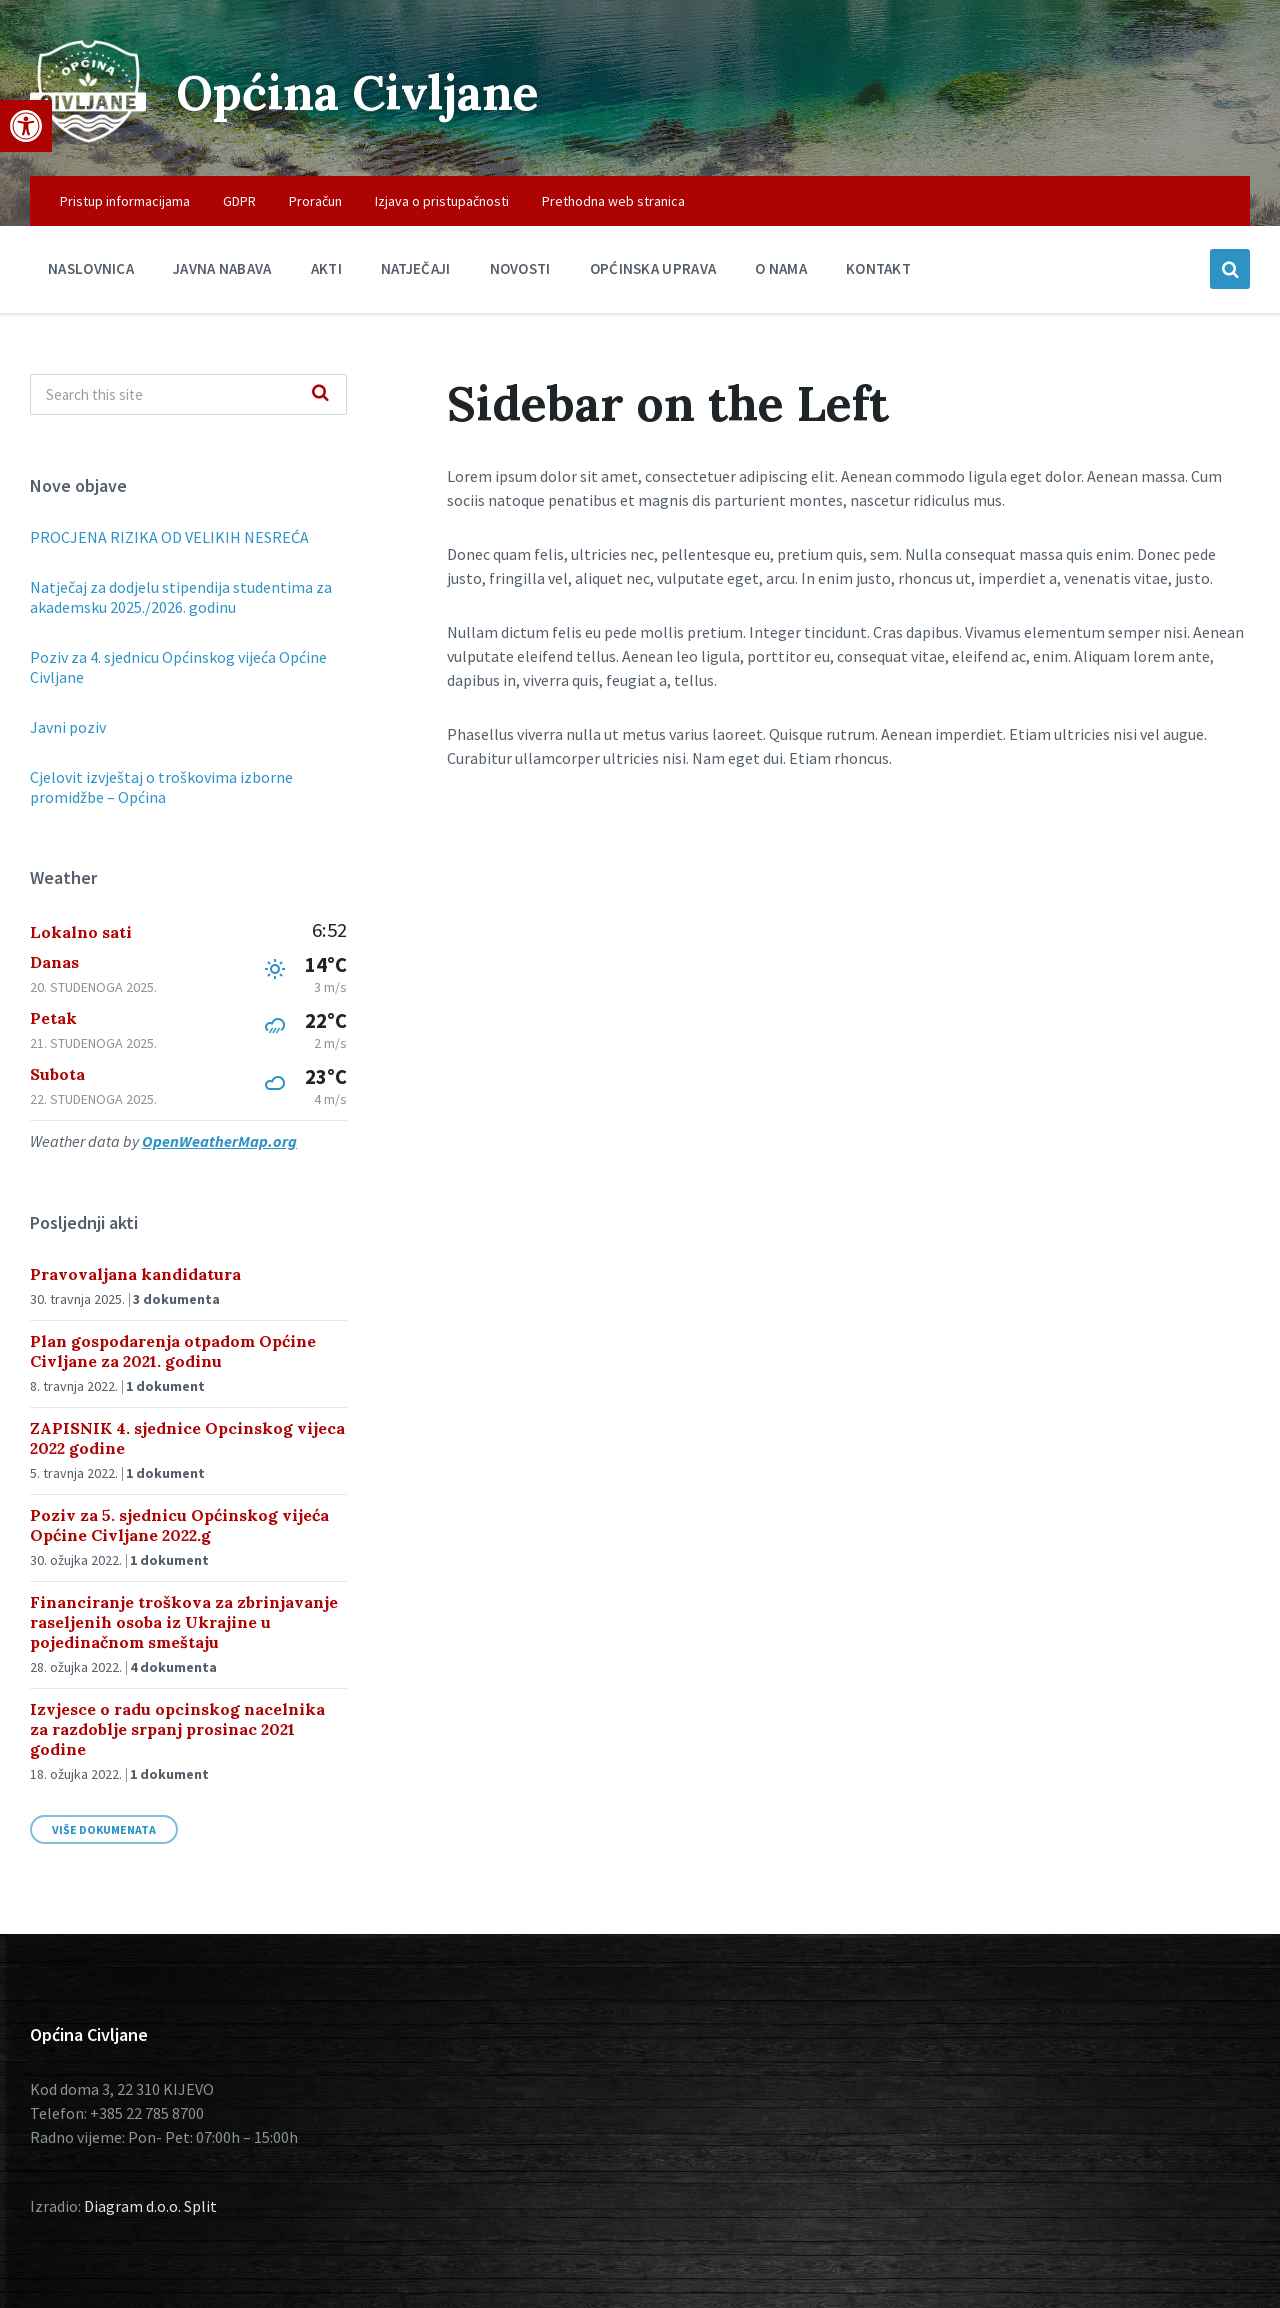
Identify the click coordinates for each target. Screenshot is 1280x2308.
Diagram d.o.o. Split (150, 2206)
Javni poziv (68, 727)
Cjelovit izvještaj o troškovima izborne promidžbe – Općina (161, 787)
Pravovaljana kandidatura (135, 1274)
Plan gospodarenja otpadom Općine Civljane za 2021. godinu (173, 1351)
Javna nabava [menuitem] (222, 268)
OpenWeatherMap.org (219, 1141)
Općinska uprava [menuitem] (653, 268)
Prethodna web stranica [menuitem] (613, 201)
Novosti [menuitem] (520, 268)
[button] (26, 126)
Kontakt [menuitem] (878, 268)
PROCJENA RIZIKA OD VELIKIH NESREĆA (169, 537)
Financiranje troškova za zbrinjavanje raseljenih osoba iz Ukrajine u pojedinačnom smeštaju (184, 1622)
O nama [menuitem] (781, 268)
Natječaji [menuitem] (416, 268)
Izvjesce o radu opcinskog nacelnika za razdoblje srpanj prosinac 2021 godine (177, 1729)
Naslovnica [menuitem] (91, 268)
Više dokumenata (104, 1829)
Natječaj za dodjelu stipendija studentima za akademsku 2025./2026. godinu (181, 597)
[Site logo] (88, 137)
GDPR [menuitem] (239, 201)
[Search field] (188, 394)
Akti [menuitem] (326, 268)
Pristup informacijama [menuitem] (125, 201)
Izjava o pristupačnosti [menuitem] (442, 201)
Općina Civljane (357, 92)
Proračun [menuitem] (315, 201)
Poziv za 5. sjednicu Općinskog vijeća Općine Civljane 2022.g (179, 1525)
